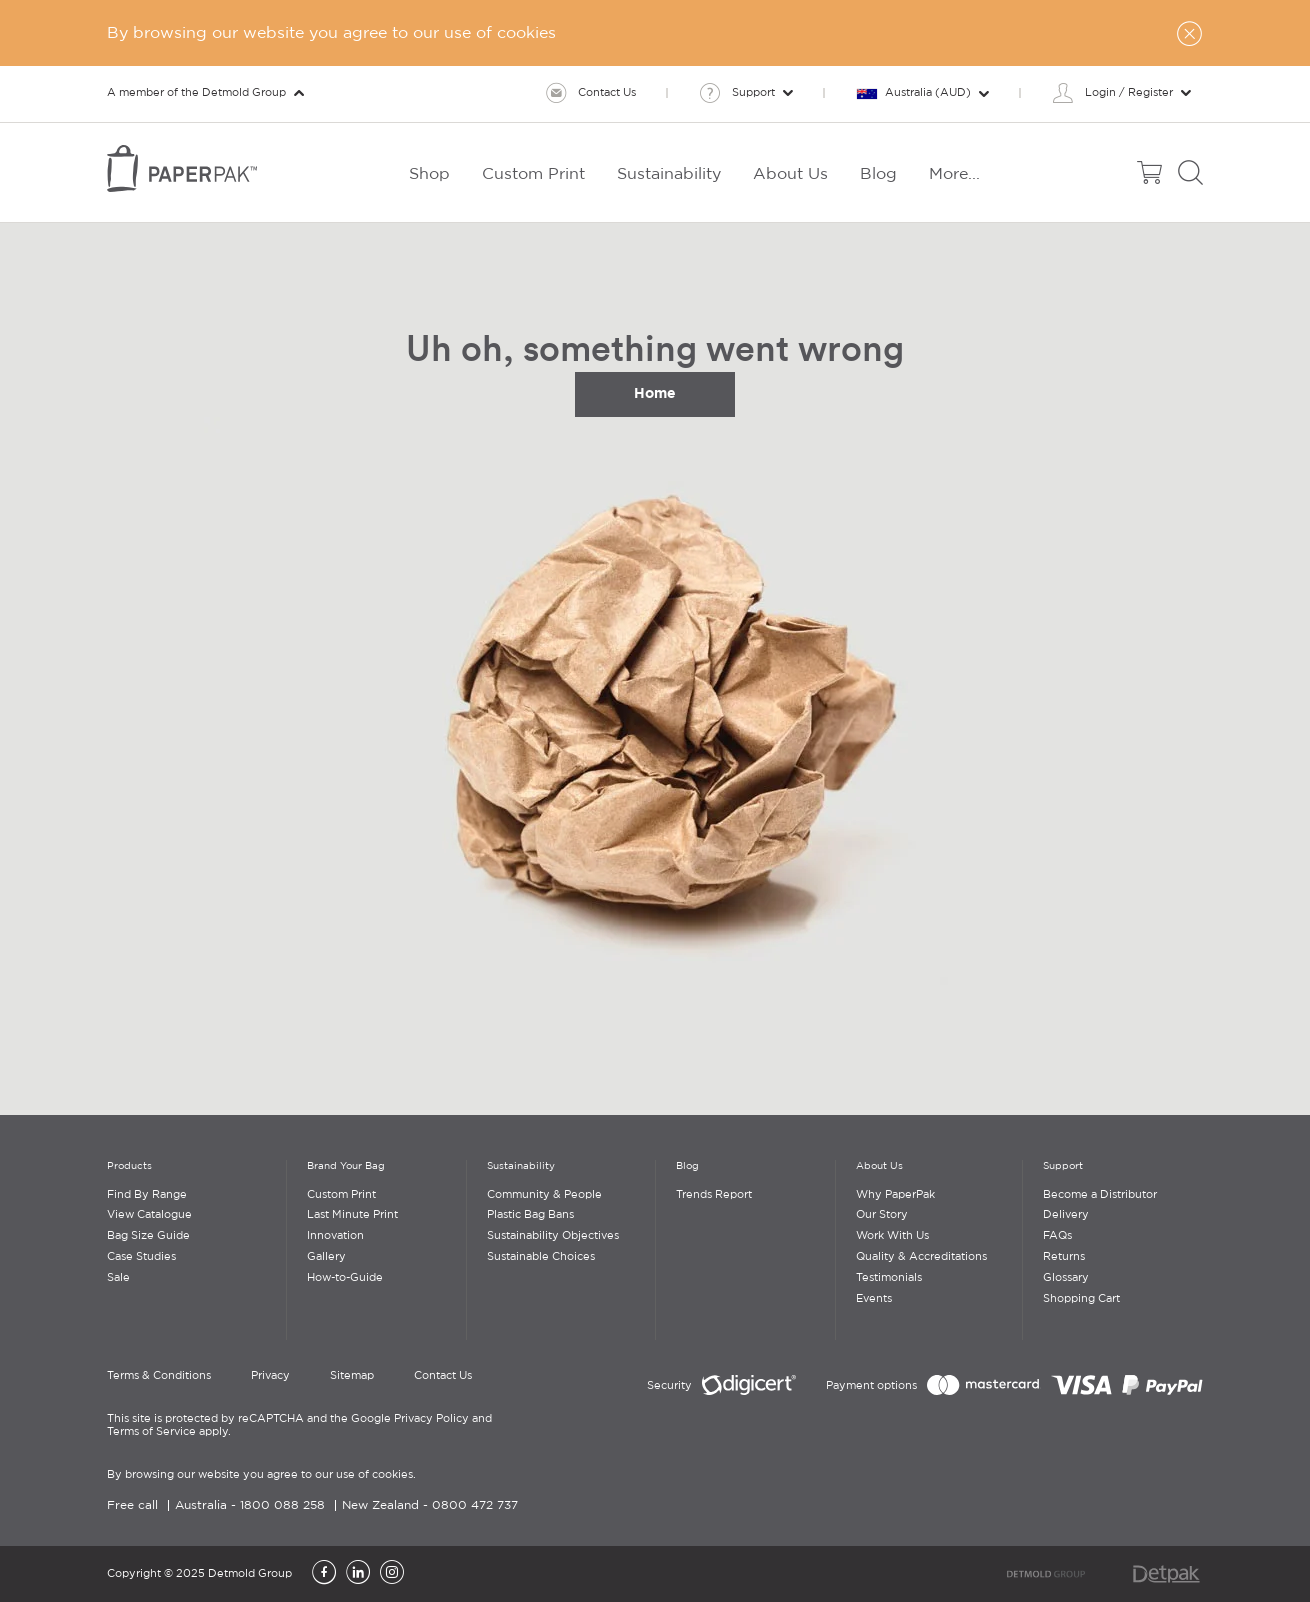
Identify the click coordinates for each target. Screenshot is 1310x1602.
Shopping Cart (1081, 1299)
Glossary (1066, 1278)
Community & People (544, 1195)
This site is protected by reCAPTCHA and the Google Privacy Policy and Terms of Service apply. (299, 1425)
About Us (879, 1166)
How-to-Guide (345, 1278)
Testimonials (889, 1278)
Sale (118, 1278)
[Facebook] (324, 1574)
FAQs (1057, 1236)
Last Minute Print (352, 1215)
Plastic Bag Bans (530, 1215)
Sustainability (521, 1166)
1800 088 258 (282, 1505)
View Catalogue (149, 1215)
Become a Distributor (1100, 1195)
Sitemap (352, 1376)
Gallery (326, 1257)
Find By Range (147, 1195)
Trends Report (714, 1195)
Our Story (882, 1215)
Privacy (270, 1376)
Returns (1064, 1257)
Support (1063, 1166)
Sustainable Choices (541, 1257)
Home (655, 393)
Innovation (335, 1236)
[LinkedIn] (358, 1574)
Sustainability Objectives (553, 1236)
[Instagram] (392, 1574)
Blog (687, 1166)
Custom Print (341, 1195)
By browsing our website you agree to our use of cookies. (261, 1475)
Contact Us (443, 1376)
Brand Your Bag (346, 1166)
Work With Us (892, 1236)
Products (129, 1166)
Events (874, 1299)
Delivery (1066, 1215)
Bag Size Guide (148, 1236)
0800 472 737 (475, 1505)
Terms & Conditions (159, 1376)
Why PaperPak (895, 1195)
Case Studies (141, 1257)
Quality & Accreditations (921, 1257)
